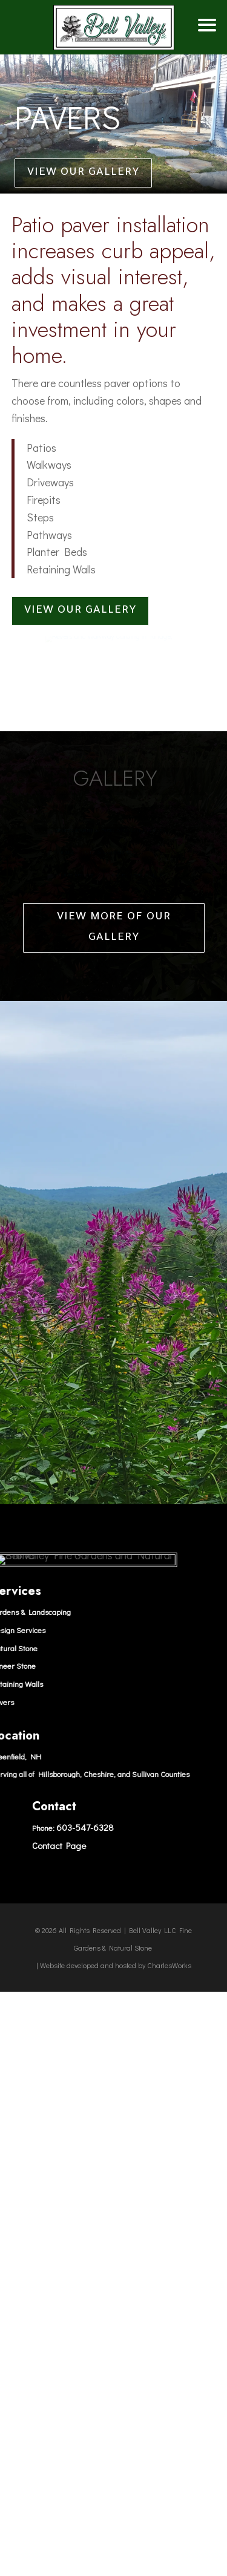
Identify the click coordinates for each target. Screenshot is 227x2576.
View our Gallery (83, 173)
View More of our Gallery (114, 1456)
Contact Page (59, 2373)
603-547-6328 (85, 2356)
